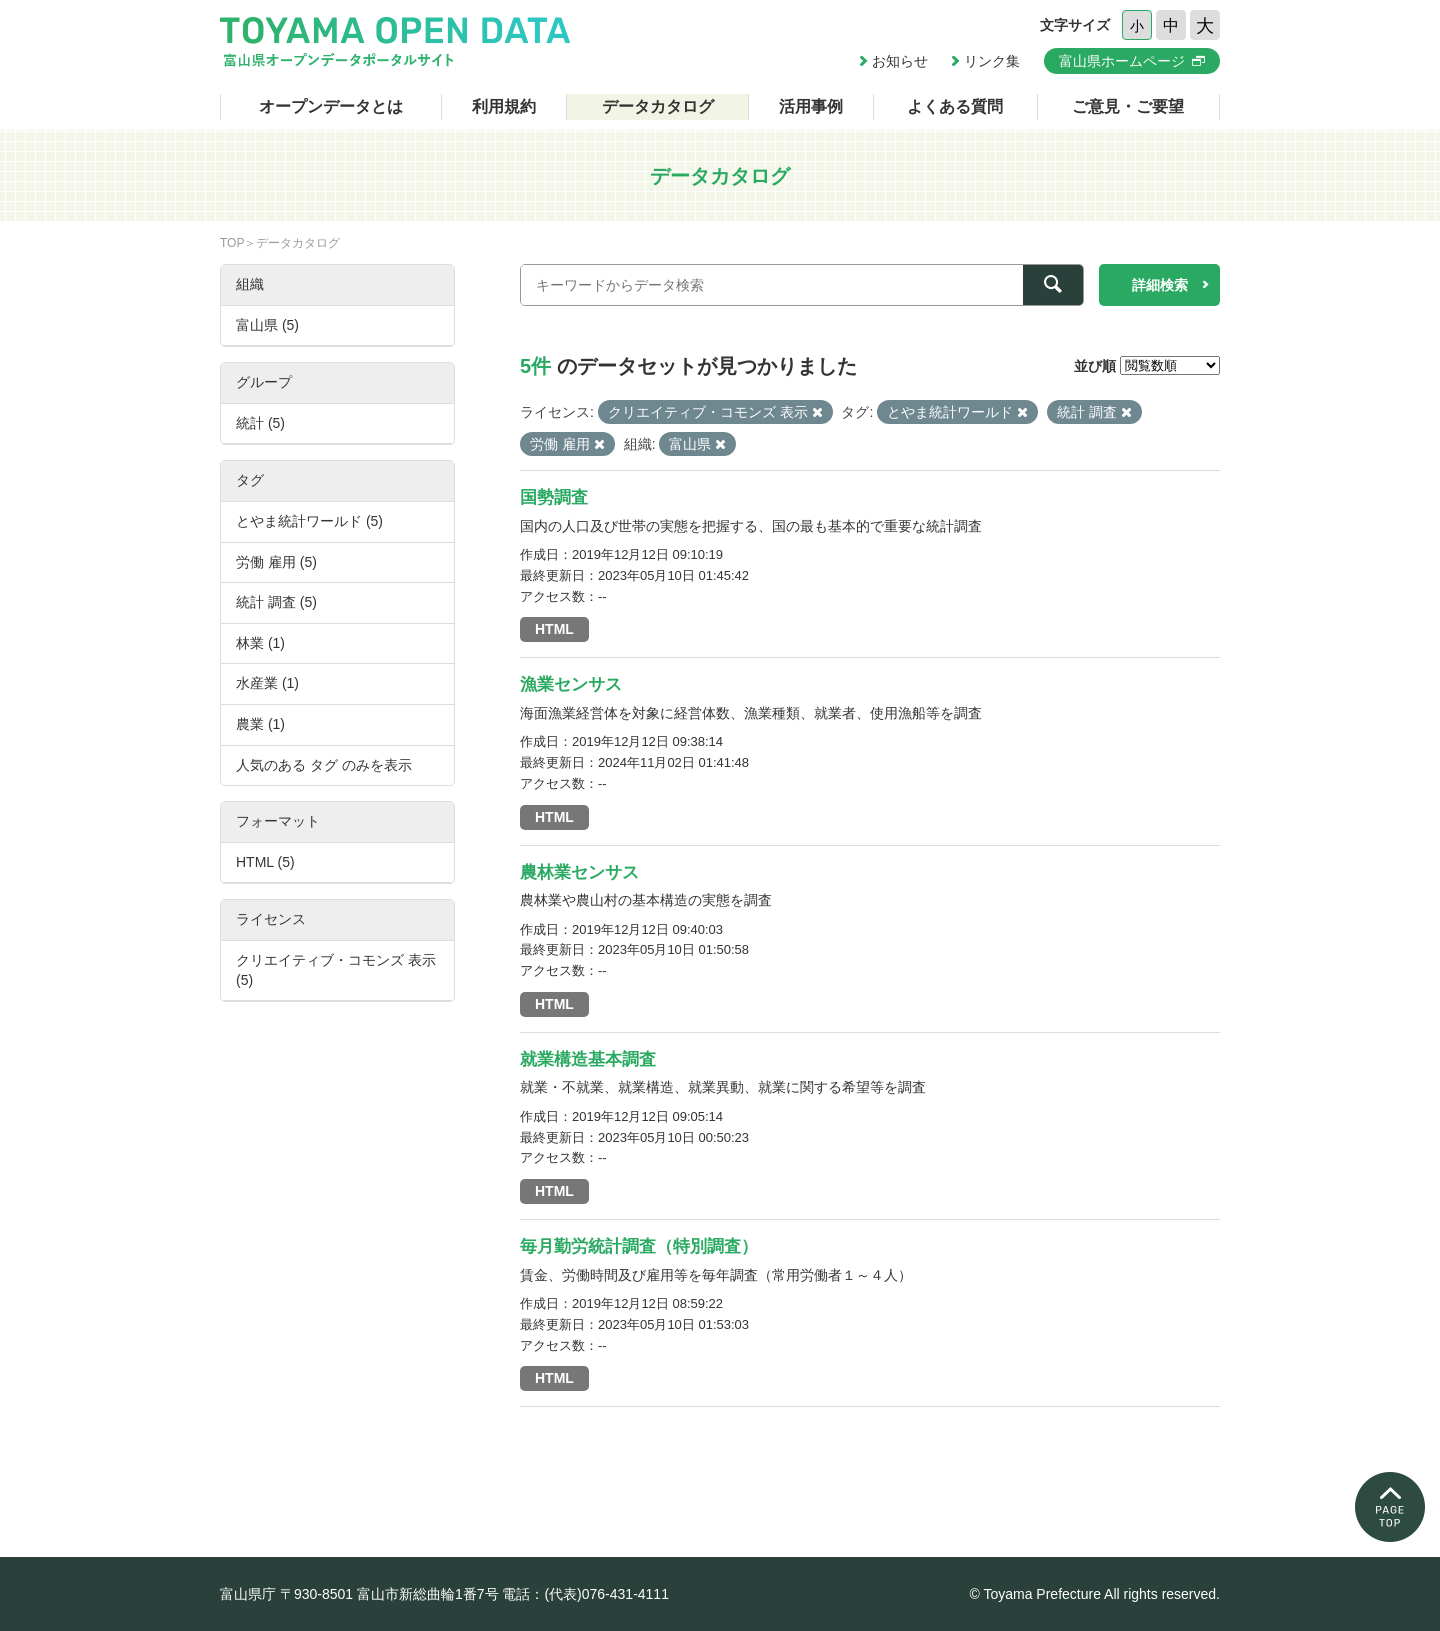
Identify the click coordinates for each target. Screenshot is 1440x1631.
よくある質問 (955, 106)
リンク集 (992, 61)
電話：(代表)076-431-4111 (585, 1594)
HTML (554, 629)
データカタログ (658, 106)
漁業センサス (571, 684)
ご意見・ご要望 (1128, 106)
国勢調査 (554, 497)
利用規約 (504, 106)
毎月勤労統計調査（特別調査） (639, 1246)
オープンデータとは (331, 106)
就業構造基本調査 (588, 1059)
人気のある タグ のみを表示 (324, 765)
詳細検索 (1160, 285)
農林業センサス (579, 872)
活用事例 (811, 106)
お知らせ (900, 61)
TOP (232, 243)
